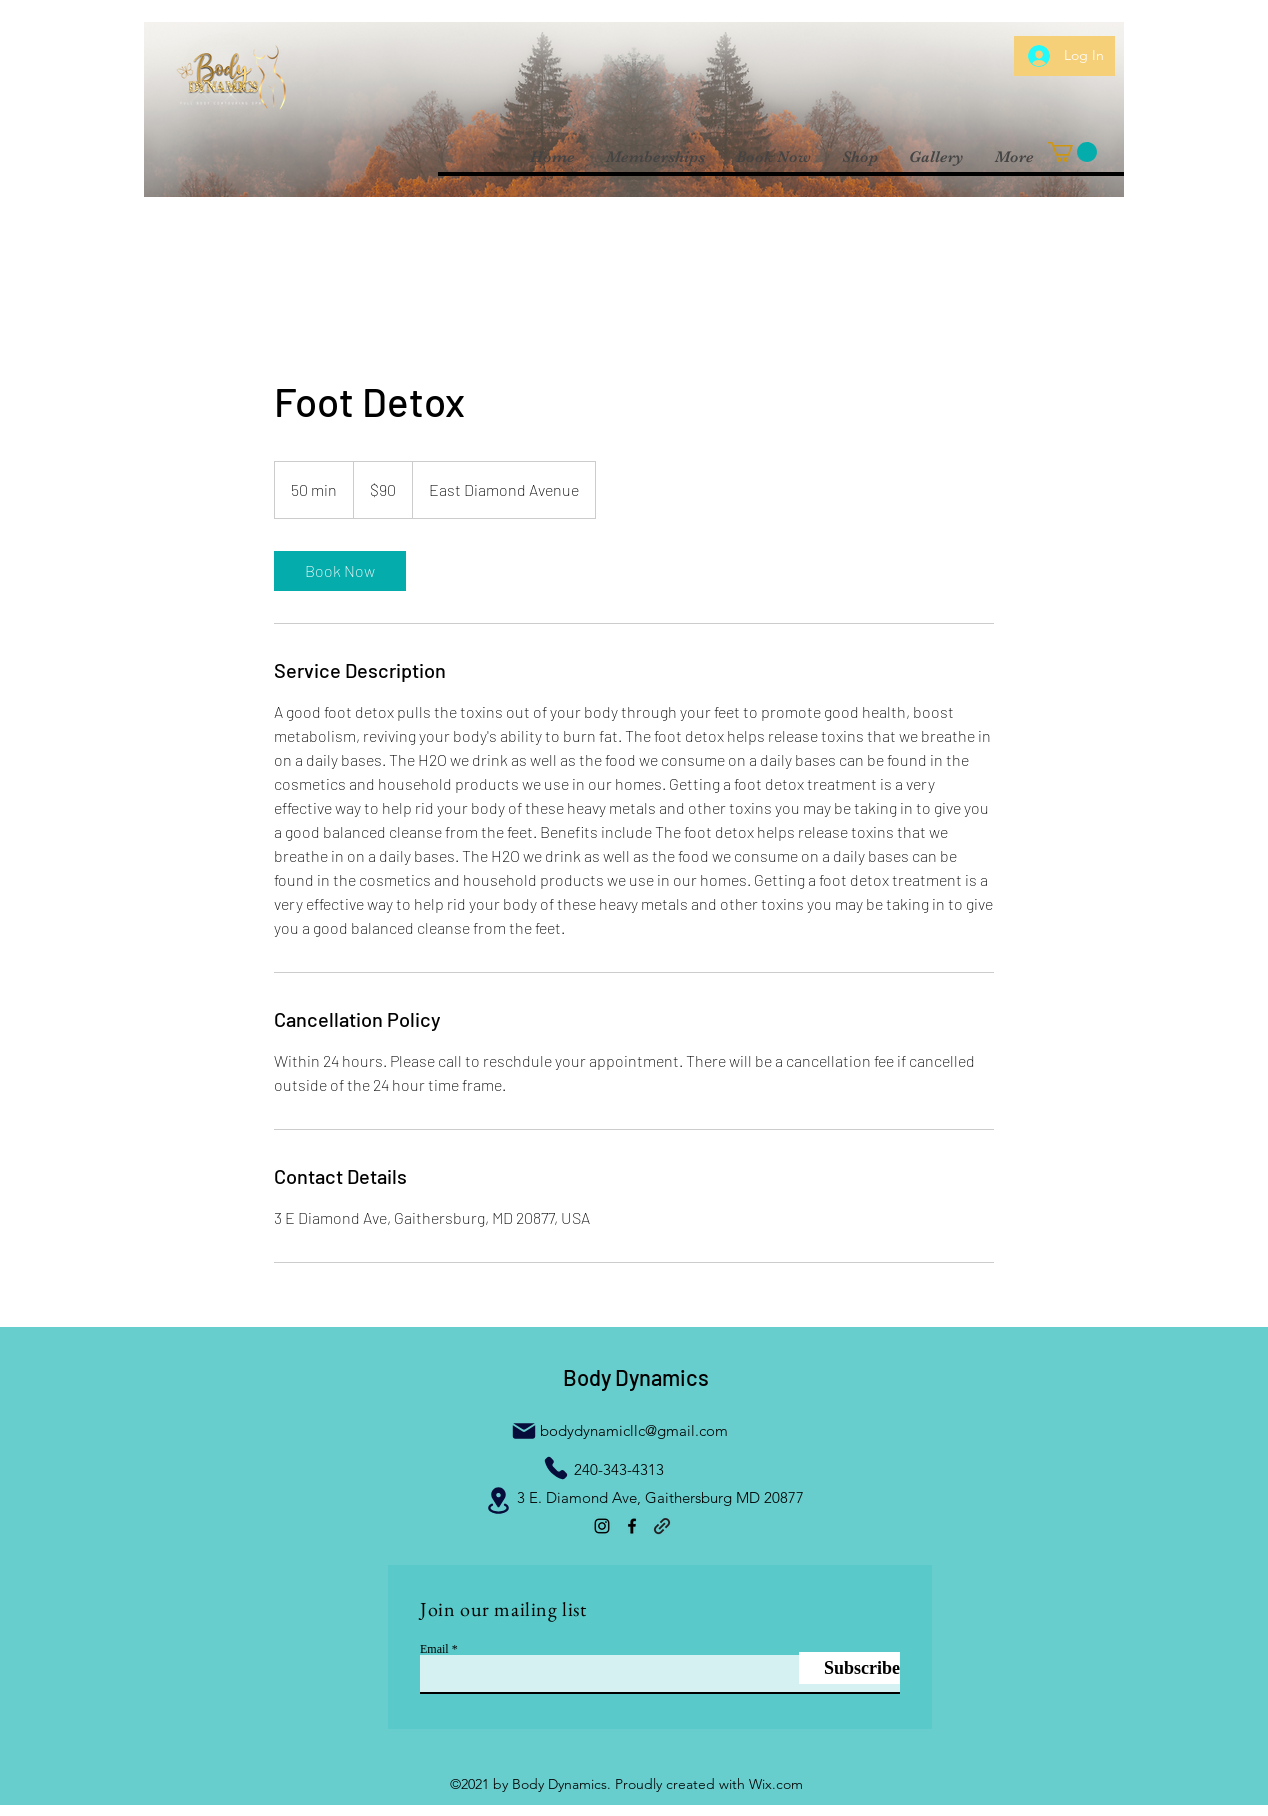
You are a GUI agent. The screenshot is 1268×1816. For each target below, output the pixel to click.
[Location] (498, 1500)
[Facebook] (632, 1526)
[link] (340, 571)
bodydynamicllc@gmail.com (634, 1430)
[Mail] (524, 1431)
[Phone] (556, 1468)
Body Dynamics (636, 1377)
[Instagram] (602, 1526)
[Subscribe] (849, 1668)
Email (434, 1649)
